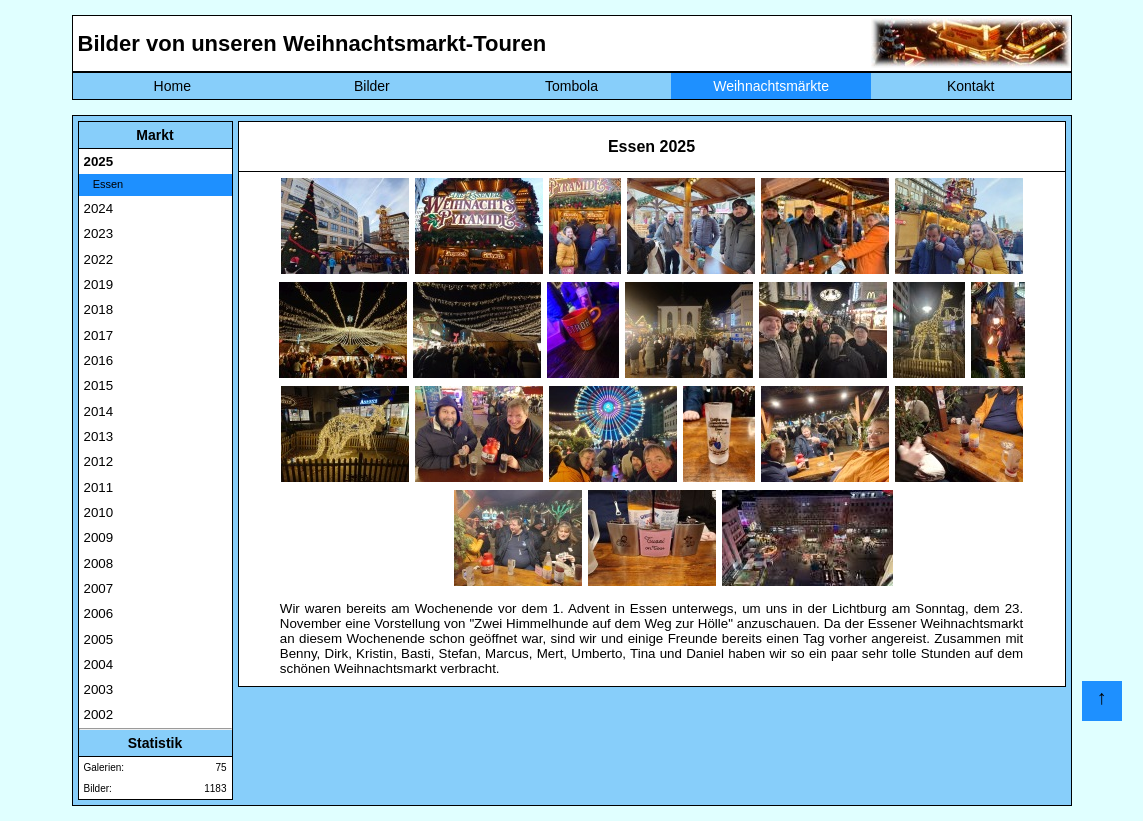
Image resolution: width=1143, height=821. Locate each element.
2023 (99, 233)
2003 (99, 689)
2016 (99, 360)
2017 (99, 335)
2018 (99, 309)
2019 (99, 284)
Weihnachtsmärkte (771, 86)
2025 (99, 161)
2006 (99, 613)
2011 (99, 487)
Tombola (571, 86)
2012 (99, 461)
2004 (99, 664)
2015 (99, 385)
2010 (99, 512)
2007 (99, 588)
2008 (99, 563)
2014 (99, 411)
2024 (99, 208)
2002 (99, 714)
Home (172, 86)
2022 (99, 259)
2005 (99, 639)
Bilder (372, 86)
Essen (104, 184)
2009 (99, 537)
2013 (99, 436)
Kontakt (970, 86)
